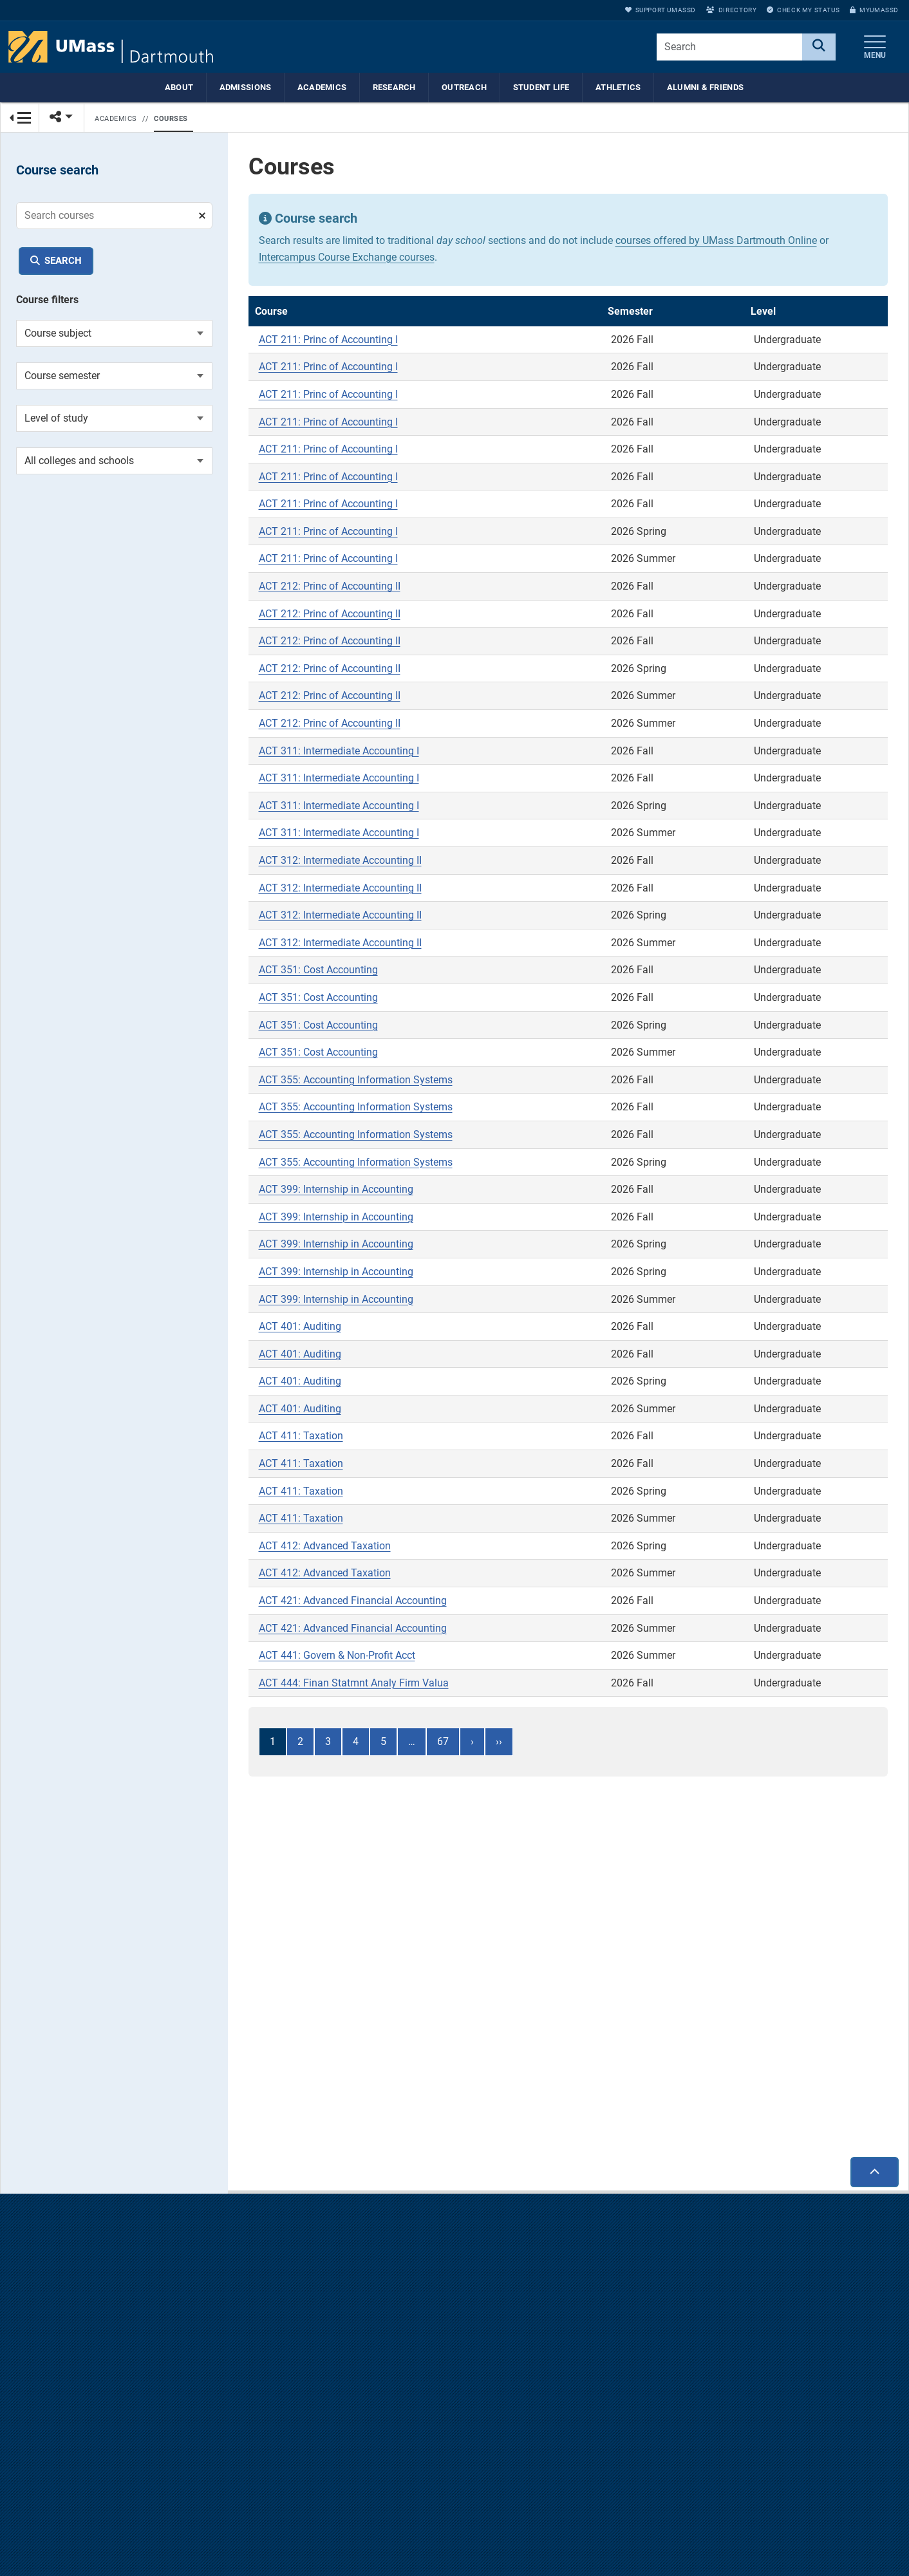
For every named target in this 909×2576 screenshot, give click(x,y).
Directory (731, 10)
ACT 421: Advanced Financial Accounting (353, 1604)
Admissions (246, 87)
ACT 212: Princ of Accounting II (329, 589)
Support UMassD (660, 10)
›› (499, 1745)
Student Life (541, 87)
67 (443, 1745)
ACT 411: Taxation (301, 1439)
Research (394, 87)
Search (63, 260)
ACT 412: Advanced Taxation (325, 1549)
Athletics (618, 87)
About (179, 87)
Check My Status (803, 10)
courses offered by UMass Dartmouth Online (716, 244)
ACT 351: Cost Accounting (318, 973)
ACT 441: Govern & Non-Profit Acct (337, 1658)
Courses (171, 119)
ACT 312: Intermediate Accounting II (340, 863)
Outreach (464, 87)
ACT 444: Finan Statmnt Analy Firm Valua (354, 1686)
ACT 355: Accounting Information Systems (356, 1083)
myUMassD (874, 10)
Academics (321, 87)
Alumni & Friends (705, 87)
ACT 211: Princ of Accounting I (328, 343)
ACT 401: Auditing (300, 1329)
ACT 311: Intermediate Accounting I (339, 754)
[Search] (819, 47)
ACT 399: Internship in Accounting (336, 1192)
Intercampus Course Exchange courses (347, 260)
